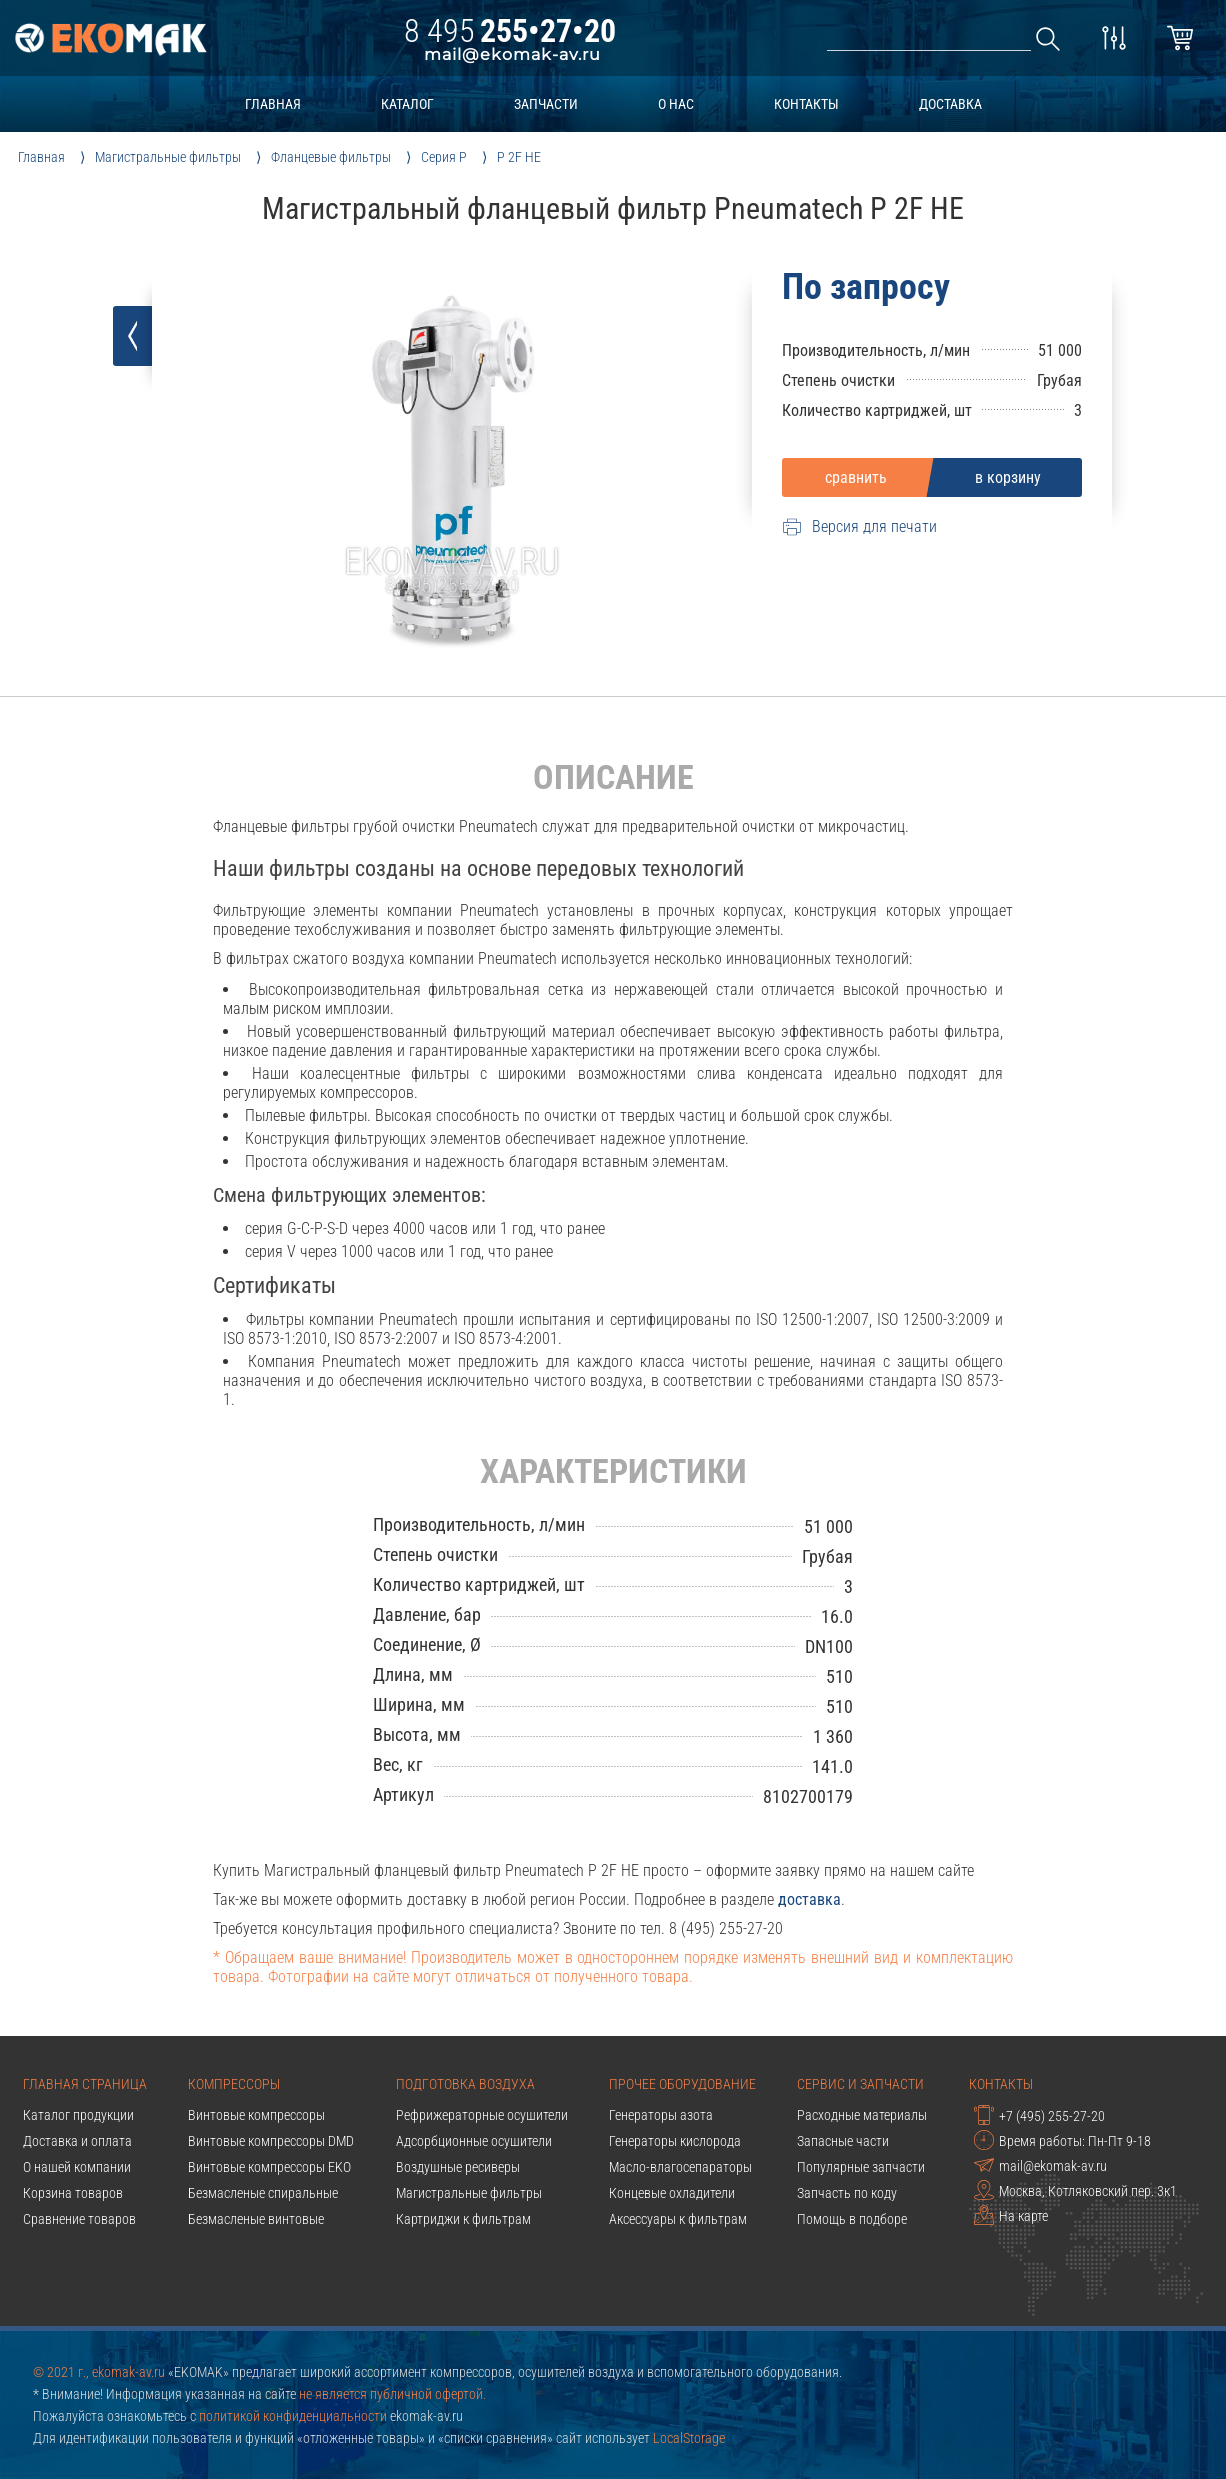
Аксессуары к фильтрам (678, 2219)
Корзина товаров (73, 2193)
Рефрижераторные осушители (482, 2115)
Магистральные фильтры (469, 2193)
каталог (407, 104)
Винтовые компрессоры (256, 2115)
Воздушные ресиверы (458, 2167)
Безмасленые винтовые (256, 2219)
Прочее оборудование (682, 2084)
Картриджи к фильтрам (463, 2219)
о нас (676, 104)
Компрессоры (234, 2084)
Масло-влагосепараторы (680, 2167)
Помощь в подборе (852, 2219)
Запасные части (843, 2141)
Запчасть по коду (847, 2193)
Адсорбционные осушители (474, 2141)
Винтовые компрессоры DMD (271, 2141)
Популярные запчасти (861, 2167)
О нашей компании (77, 2167)
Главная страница (85, 2084)
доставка (950, 104)
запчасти (546, 104)
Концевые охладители (672, 2193)
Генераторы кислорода (675, 2141)
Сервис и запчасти (860, 2084)
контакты (806, 104)
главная (273, 104)
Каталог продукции (78, 2115)
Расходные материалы (862, 2115)
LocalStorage (689, 2438)
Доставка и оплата (77, 2141)
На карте (1011, 2215)
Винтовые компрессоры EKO (269, 2167)
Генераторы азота (661, 2115)
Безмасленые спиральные (263, 2193)
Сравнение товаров (79, 2219)
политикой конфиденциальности (293, 2416)
